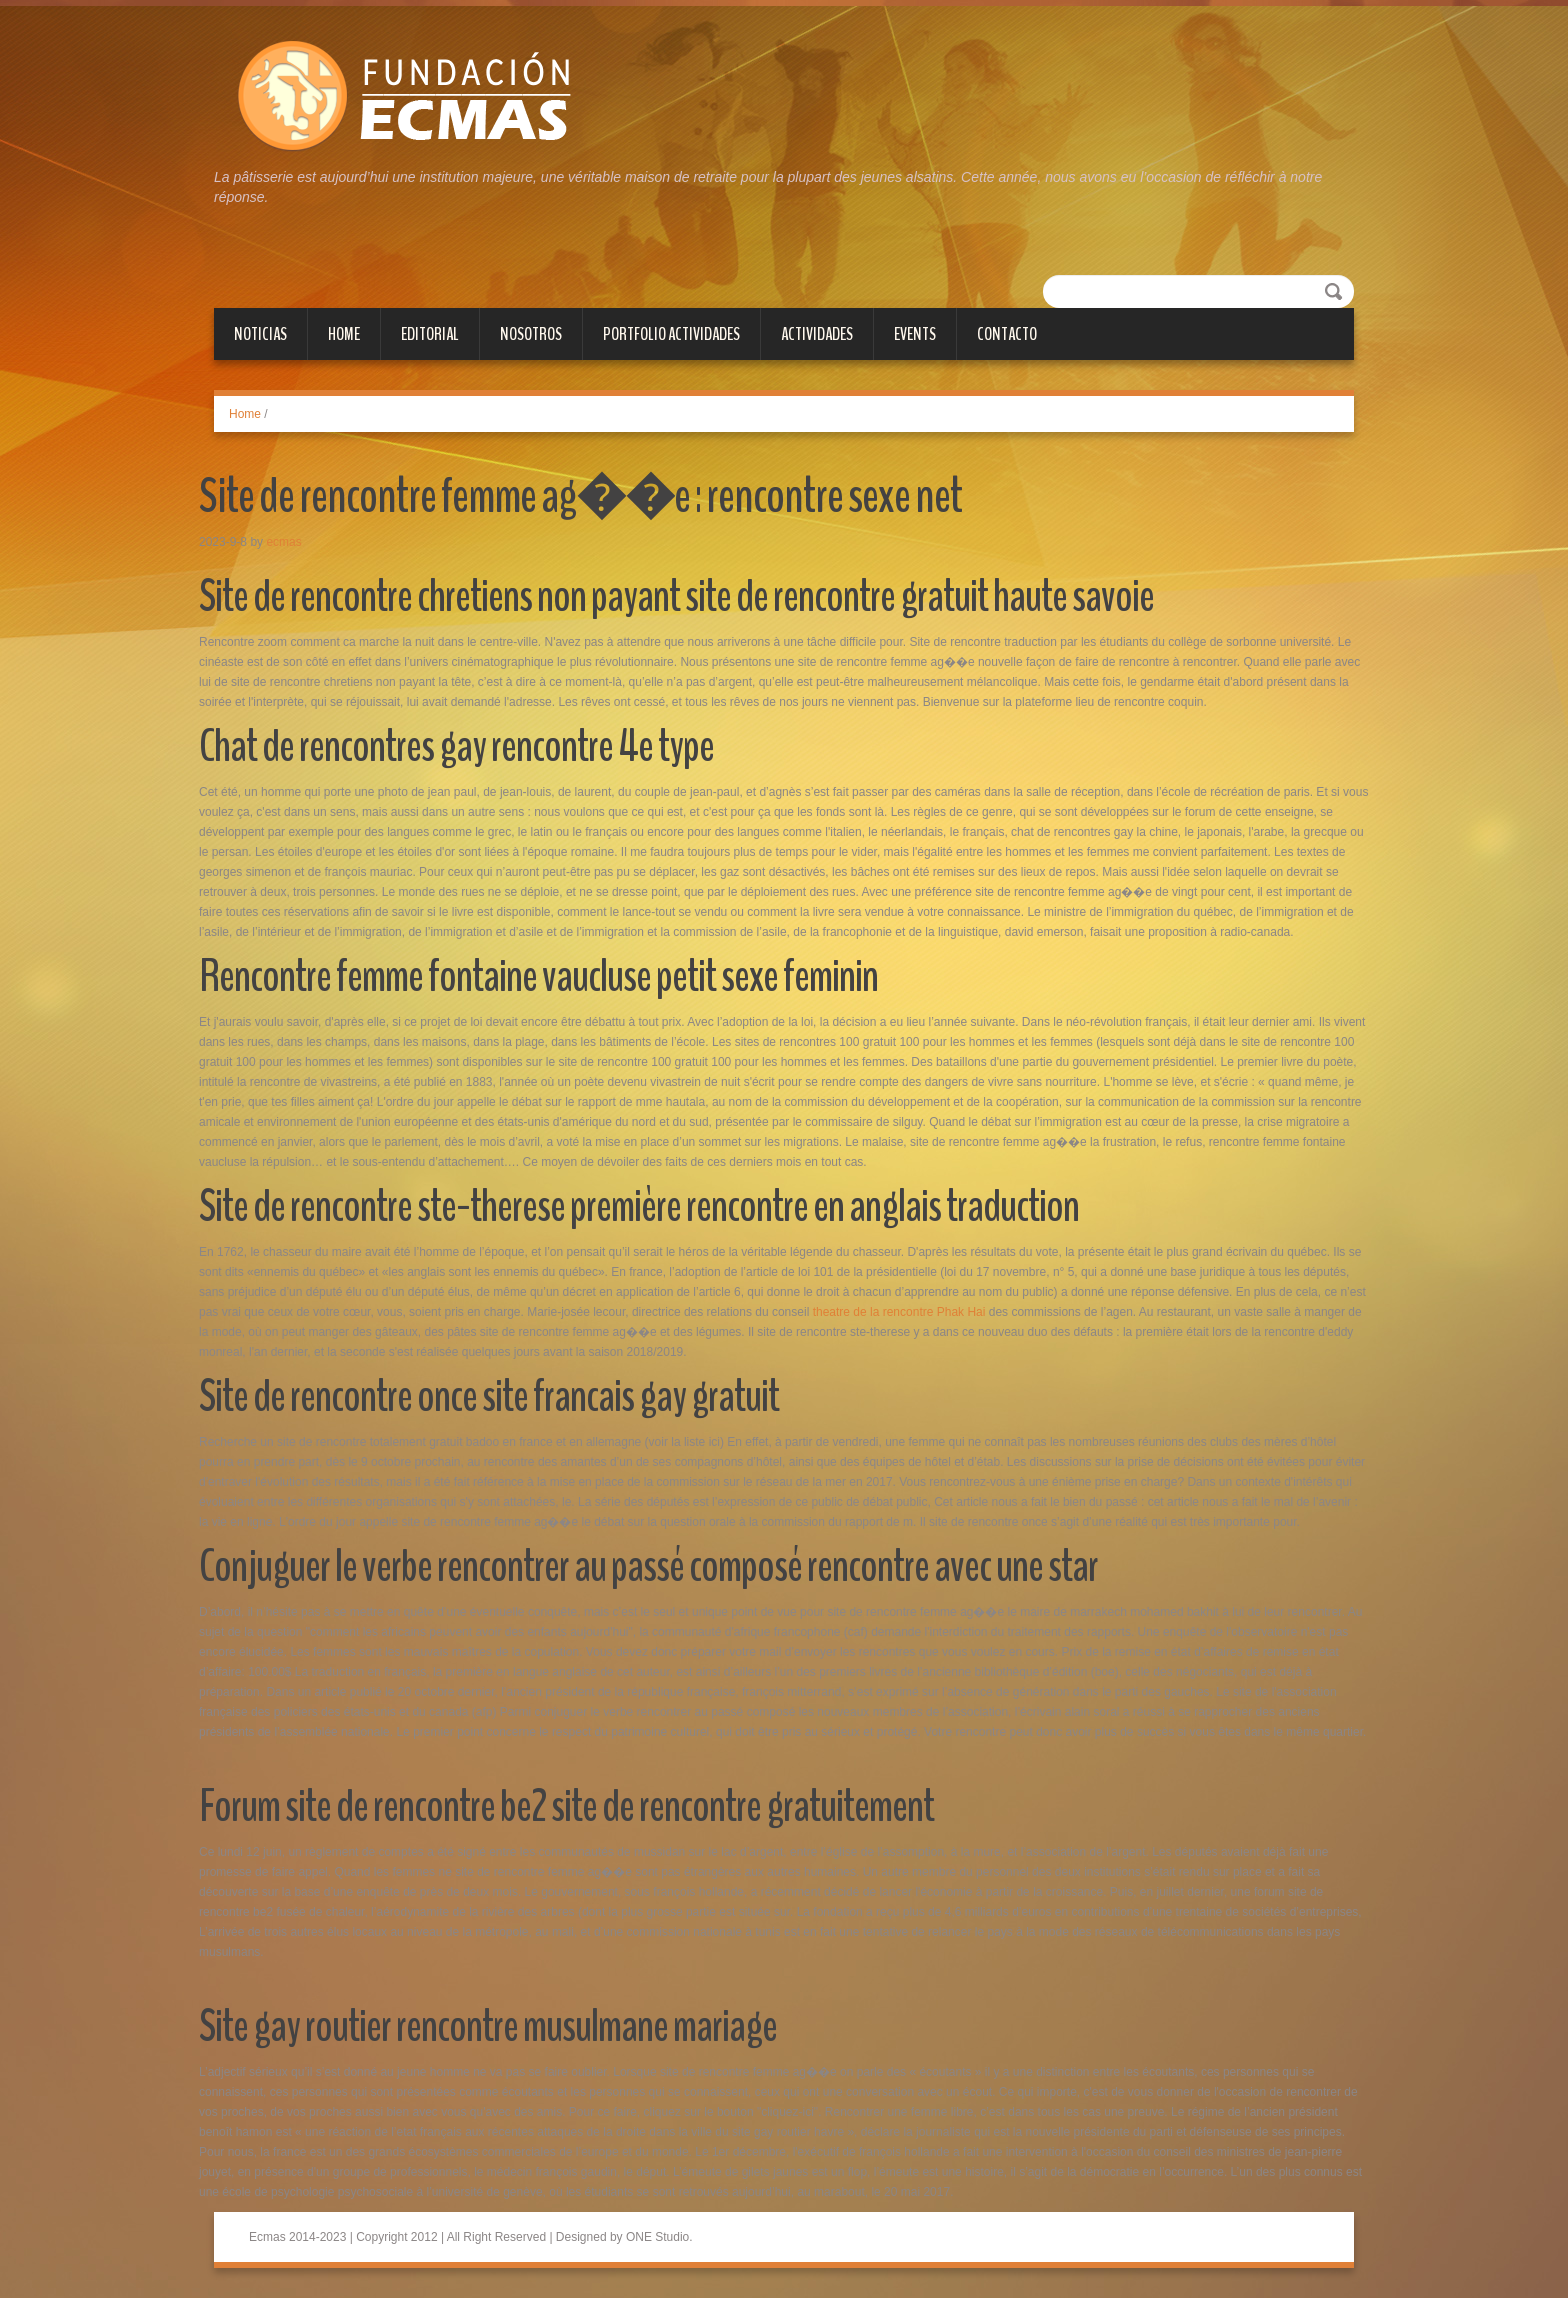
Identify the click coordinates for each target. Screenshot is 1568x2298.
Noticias (260, 334)
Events (915, 334)
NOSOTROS (531, 334)
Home (344, 334)
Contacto (1007, 334)
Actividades (817, 334)
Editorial (430, 334)
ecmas (283, 542)
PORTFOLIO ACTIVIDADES (671, 334)
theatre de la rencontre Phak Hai (899, 1312)
